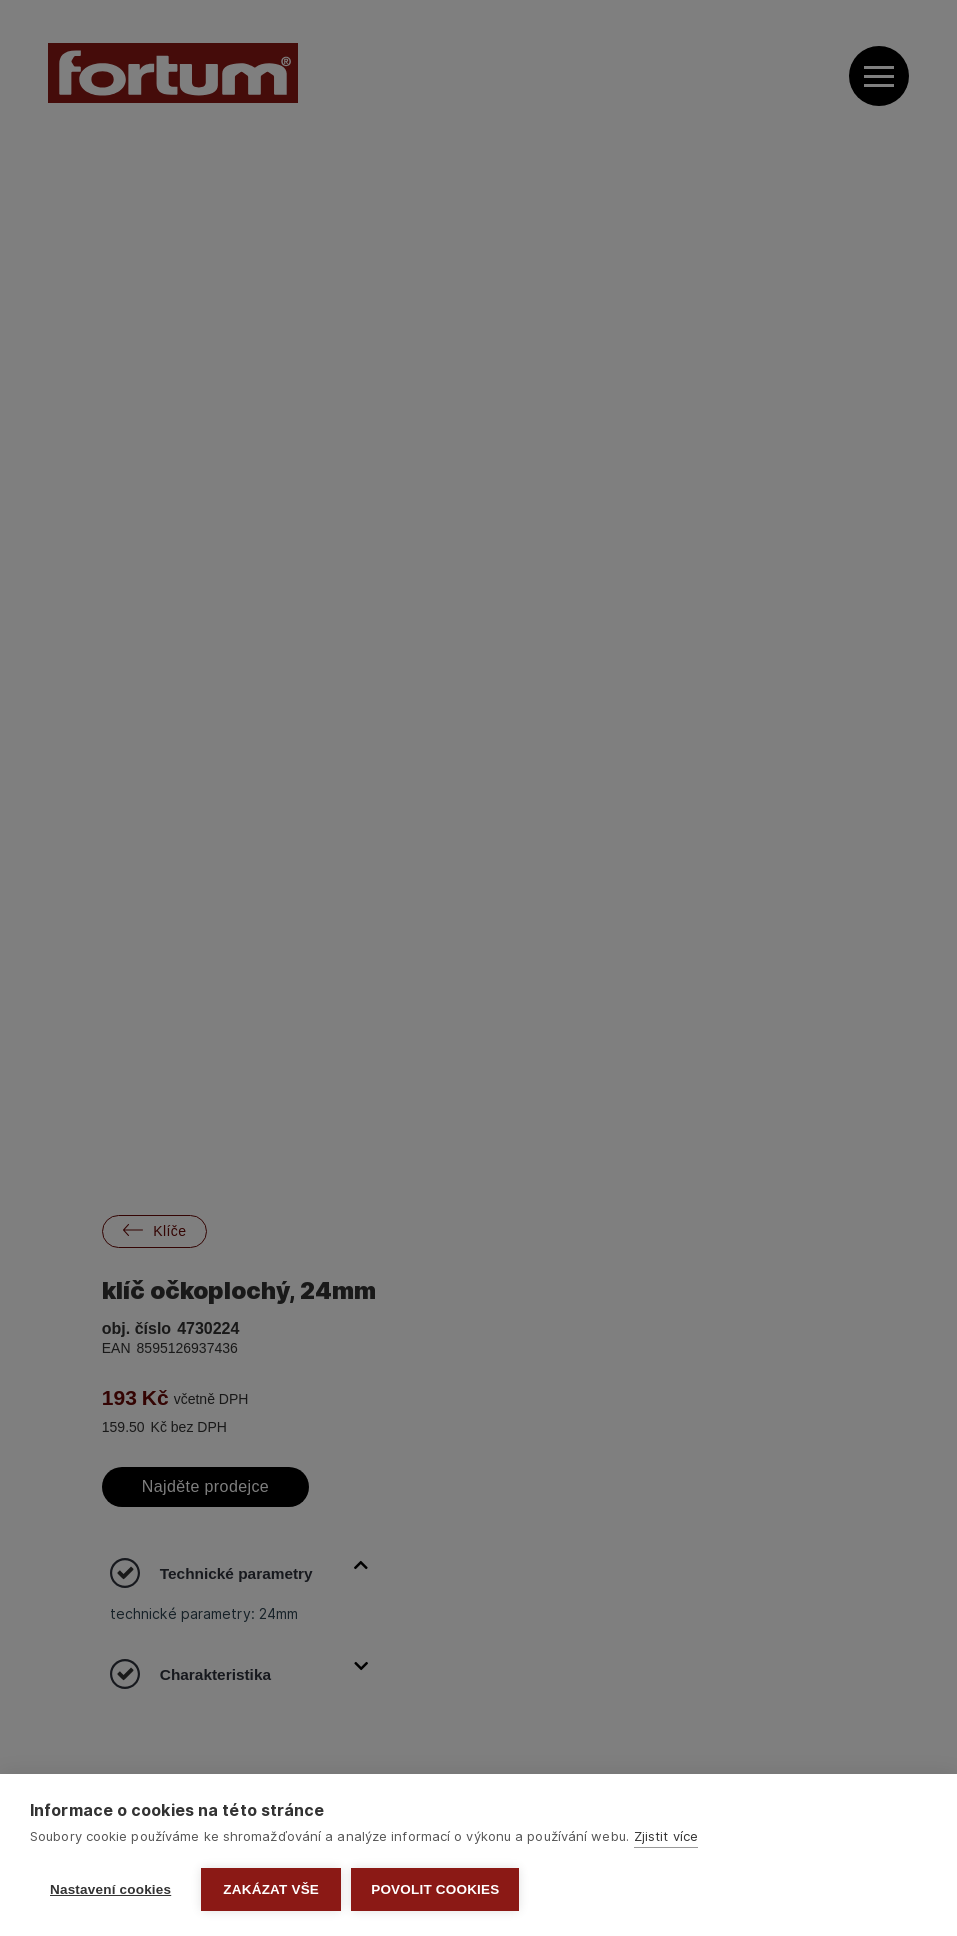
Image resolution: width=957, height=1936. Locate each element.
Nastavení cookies (110, 1889)
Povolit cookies (435, 1889)
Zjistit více (666, 1836)
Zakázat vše (271, 1889)
